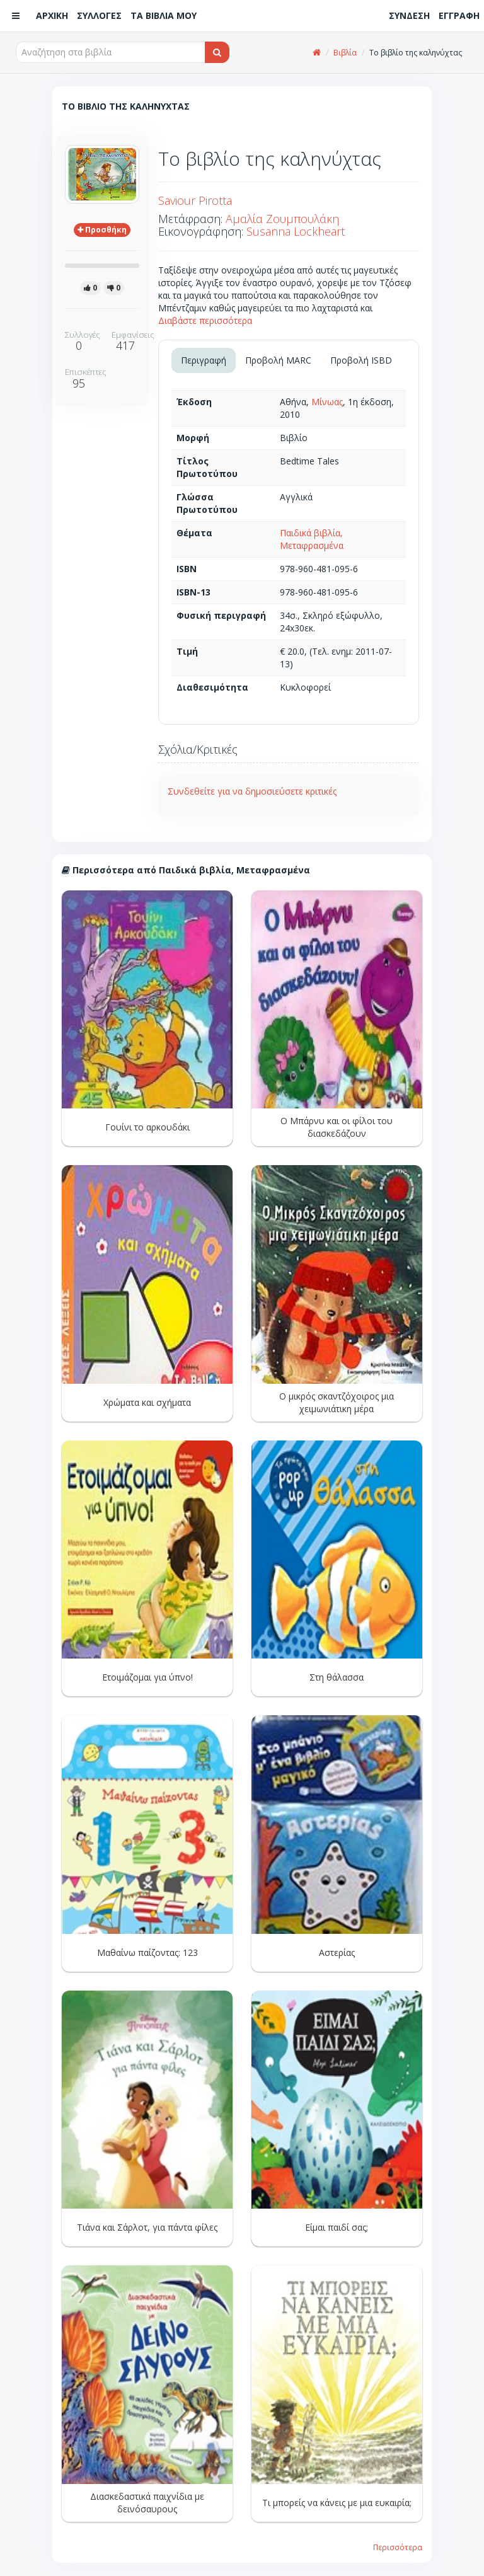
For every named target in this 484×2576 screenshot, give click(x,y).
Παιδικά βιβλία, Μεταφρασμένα (311, 539)
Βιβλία (345, 52)
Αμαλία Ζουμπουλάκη (282, 218)
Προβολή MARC (278, 360)
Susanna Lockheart (295, 231)
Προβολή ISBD (361, 360)
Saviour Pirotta (195, 200)
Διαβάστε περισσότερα (205, 320)
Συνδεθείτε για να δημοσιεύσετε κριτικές (252, 791)
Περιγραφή (203, 360)
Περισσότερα (397, 2547)
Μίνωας (327, 402)
